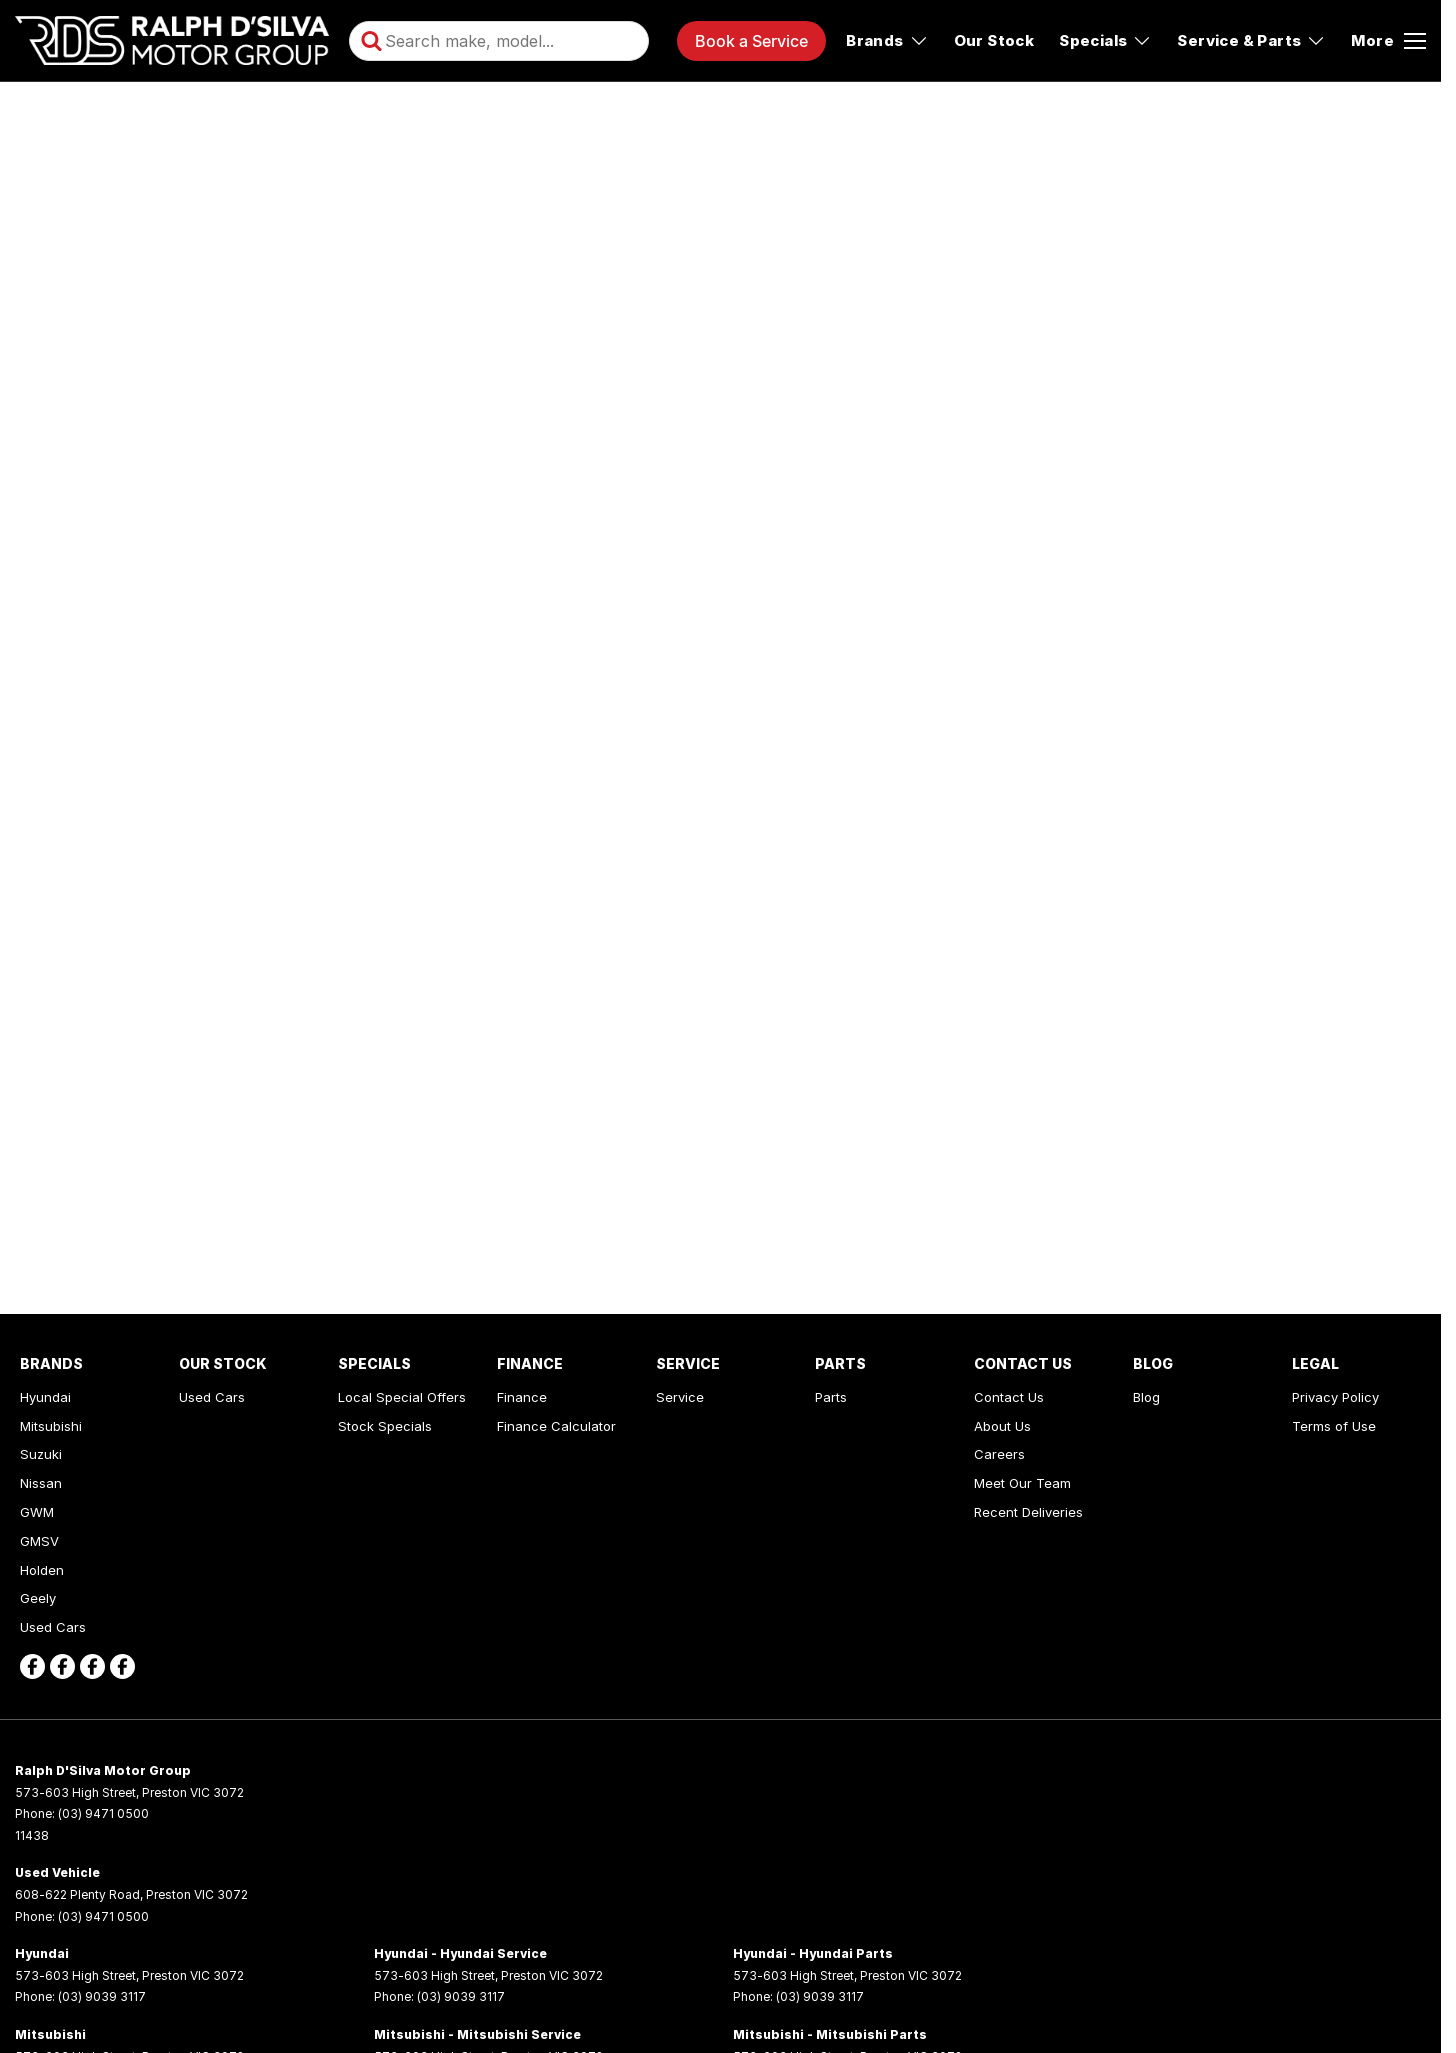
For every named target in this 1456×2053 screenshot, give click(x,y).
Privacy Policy (1335, 1397)
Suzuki (41, 1454)
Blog (1146, 1397)
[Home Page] (172, 41)
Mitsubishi (51, 1426)
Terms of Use (1334, 1426)
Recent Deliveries (1028, 1512)
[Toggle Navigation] (1388, 41)
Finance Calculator (556, 1426)
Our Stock (994, 40)
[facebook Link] (32, 1666)
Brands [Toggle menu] (887, 40)
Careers (999, 1454)
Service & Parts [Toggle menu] (1251, 40)
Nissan (41, 1483)
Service (680, 1397)
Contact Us (1009, 1397)
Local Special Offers (402, 1397)
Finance (522, 1397)
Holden (42, 1570)
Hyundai (45, 1397)
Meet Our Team (1022, 1483)
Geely (38, 1598)
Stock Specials (385, 1426)
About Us (1002, 1426)
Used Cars (53, 1627)
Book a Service (751, 41)
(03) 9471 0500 (103, 1813)
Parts (831, 1397)
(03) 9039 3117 (102, 1996)
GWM (37, 1512)
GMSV (39, 1541)
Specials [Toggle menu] (1105, 40)
